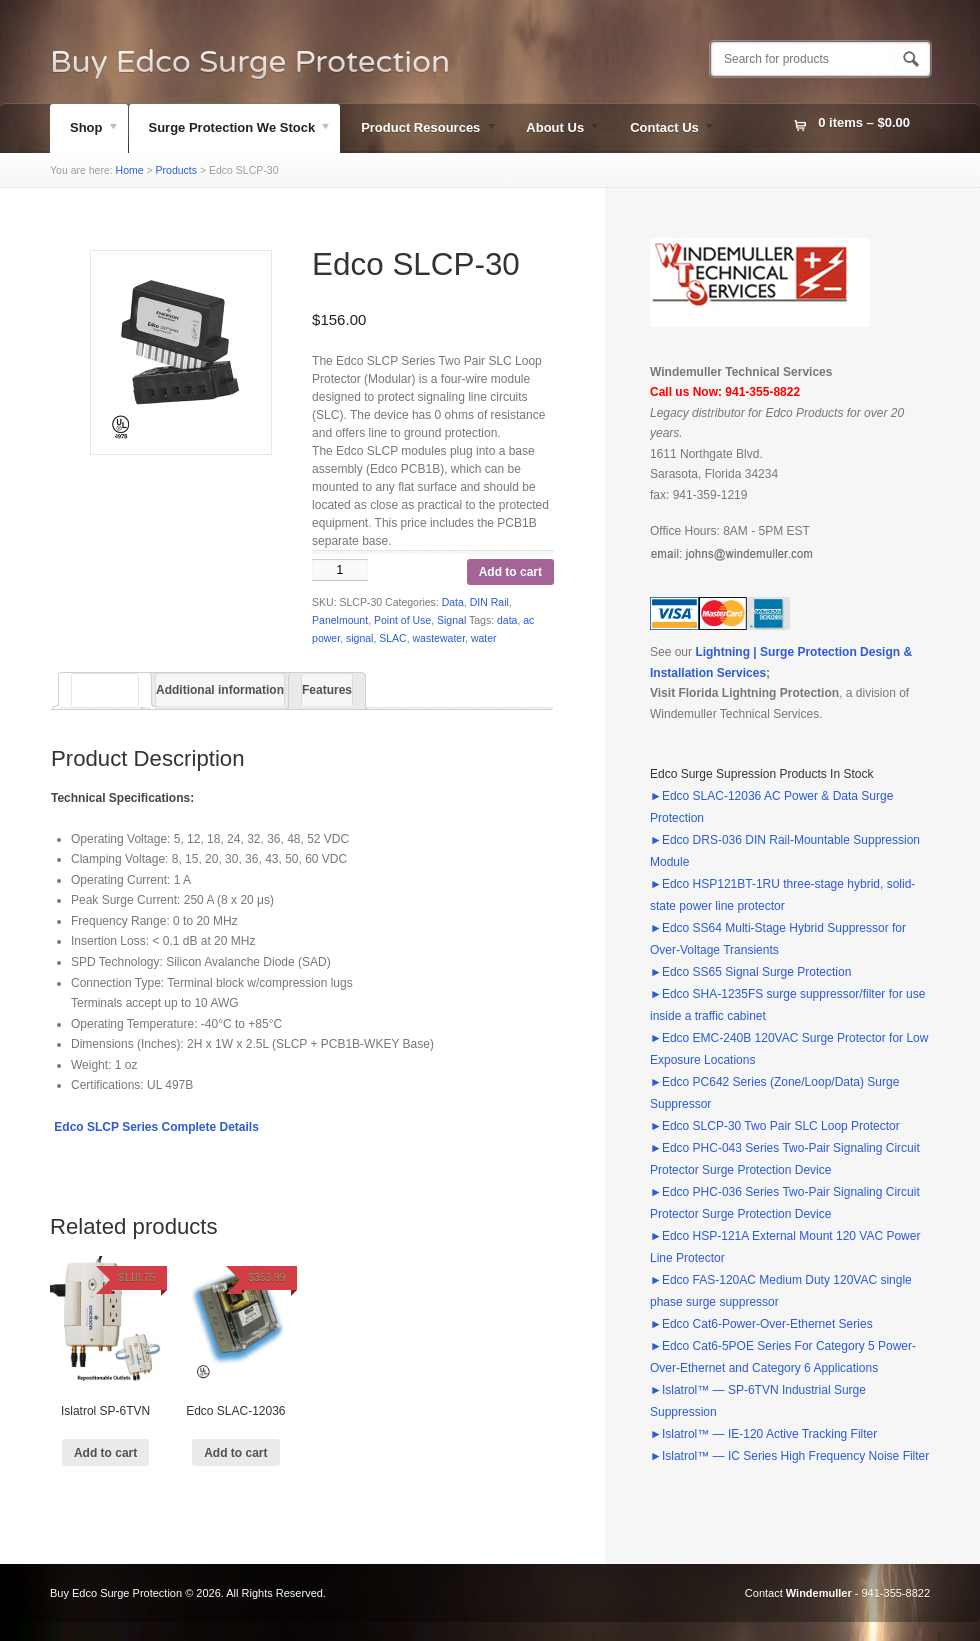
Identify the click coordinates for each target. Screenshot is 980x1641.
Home (130, 170)
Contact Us (663, 130)
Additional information (220, 690)
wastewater (439, 638)
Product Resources (419, 130)
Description (105, 690)
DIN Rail (489, 602)
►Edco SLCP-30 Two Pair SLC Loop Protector (775, 1126)
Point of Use (402, 620)
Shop (85, 130)
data (507, 620)
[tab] (105, 690)
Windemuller (819, 1593)
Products (176, 170)
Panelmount (340, 620)
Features (327, 690)
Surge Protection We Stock (231, 130)
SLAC (392, 638)
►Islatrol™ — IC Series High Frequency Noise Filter (789, 1456)
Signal (451, 620)
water (484, 638)
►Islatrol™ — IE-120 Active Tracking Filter (763, 1434)
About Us (553, 130)
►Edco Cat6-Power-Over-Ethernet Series (761, 1324)
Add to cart (510, 572)
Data (453, 602)
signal (359, 638)
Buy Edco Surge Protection (250, 62)
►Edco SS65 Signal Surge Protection (750, 972)
